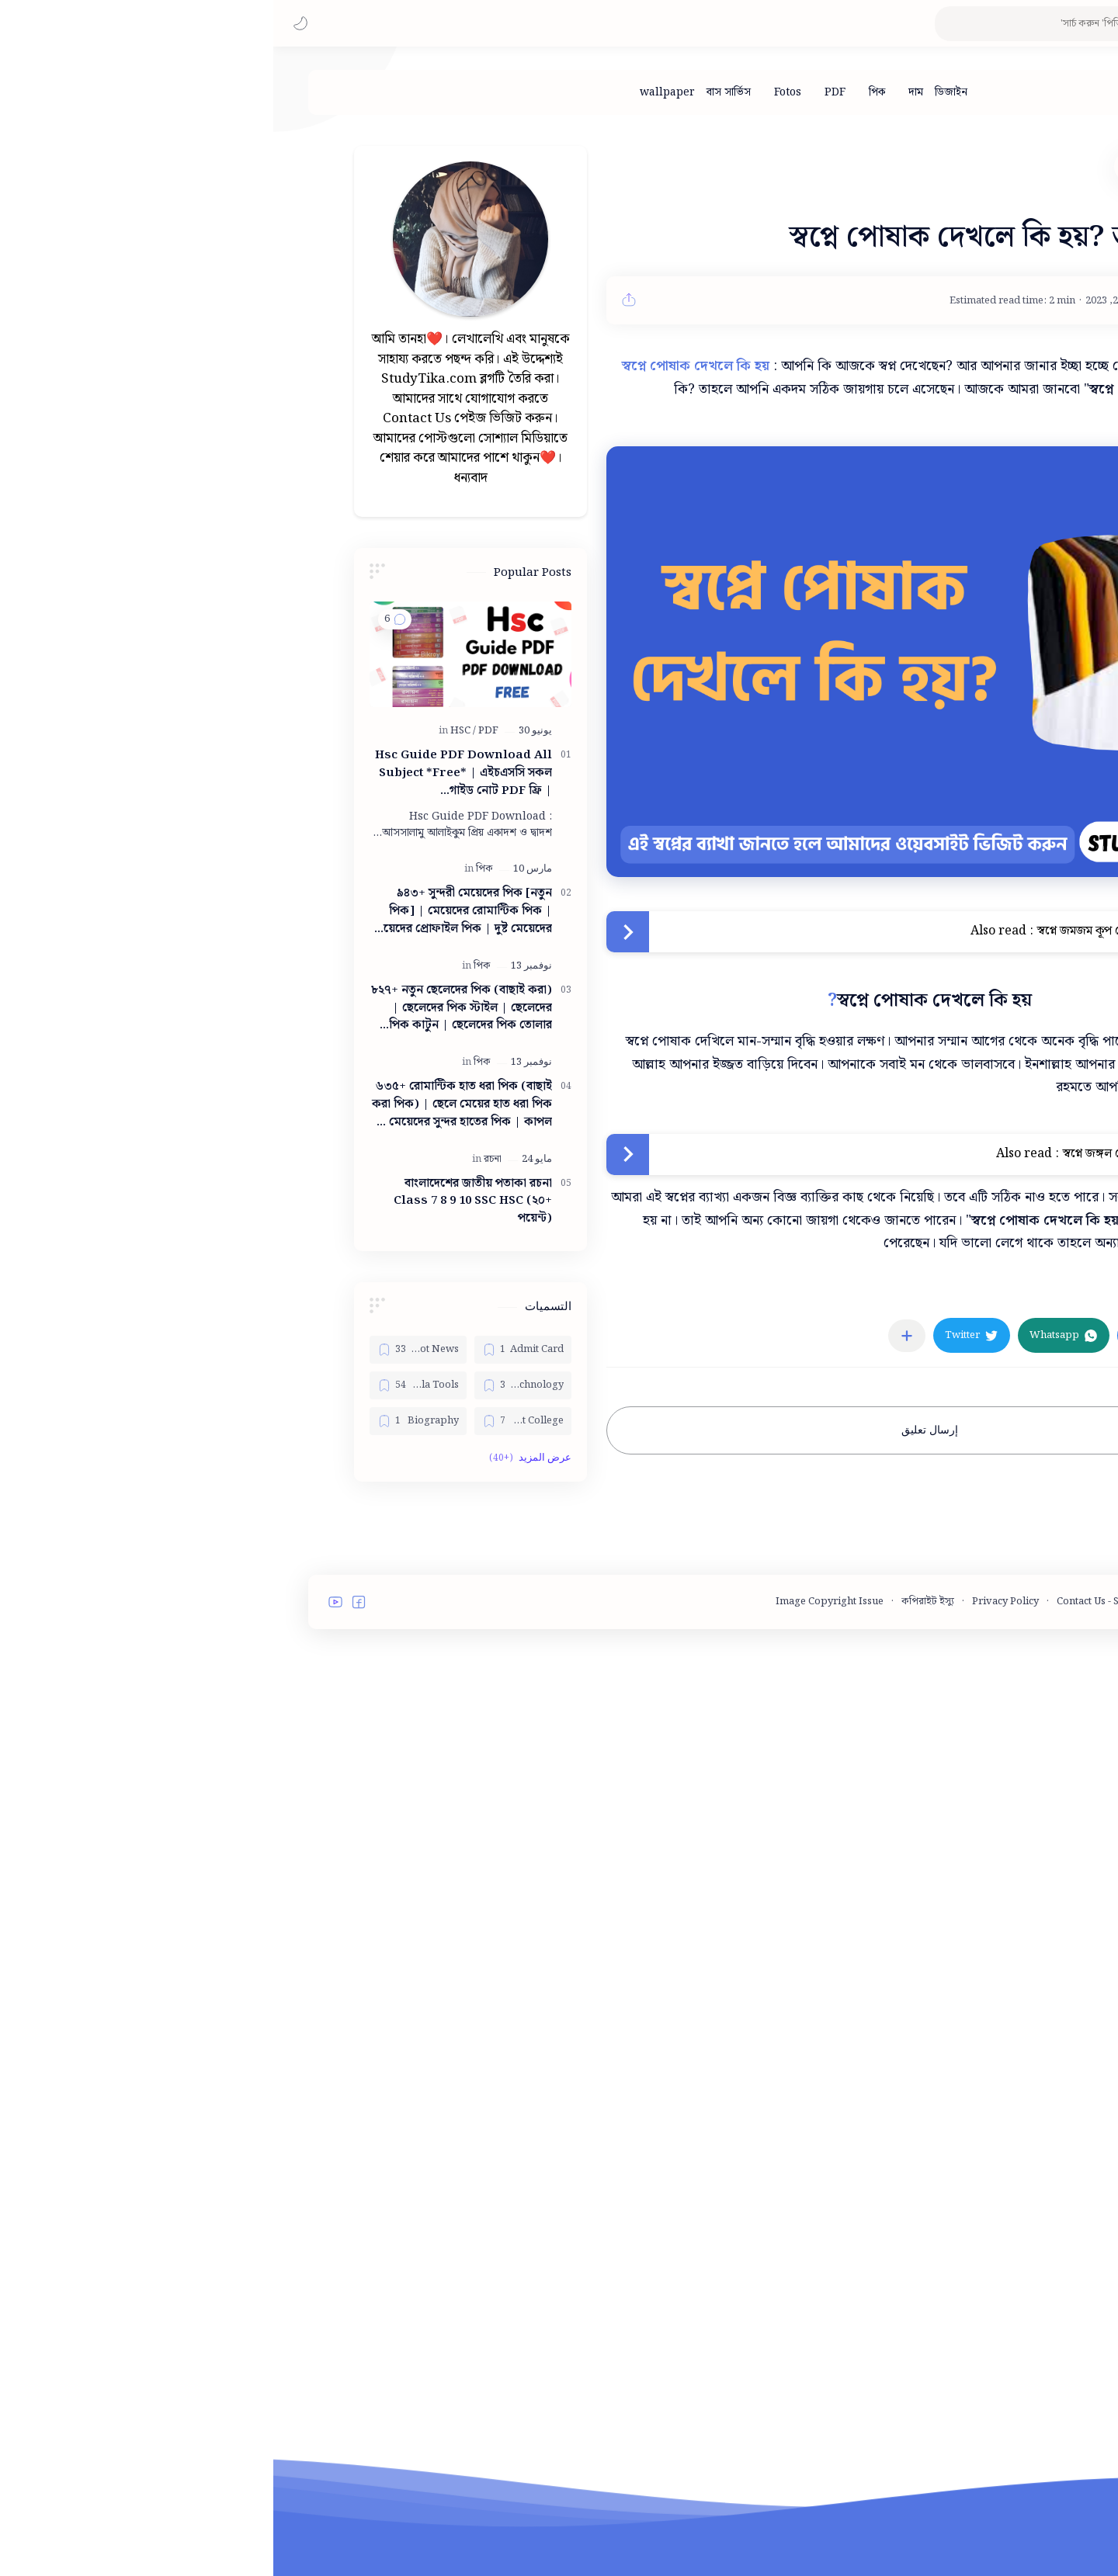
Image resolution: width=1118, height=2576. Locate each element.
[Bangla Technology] (249, 1385)
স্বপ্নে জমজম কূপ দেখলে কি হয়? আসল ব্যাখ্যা (865, 931)
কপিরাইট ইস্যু (654, 2067)
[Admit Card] (249, 1350)
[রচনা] (219, 1159)
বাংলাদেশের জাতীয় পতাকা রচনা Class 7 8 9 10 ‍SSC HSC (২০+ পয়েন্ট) (199, 1201)
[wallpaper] (394, 92)
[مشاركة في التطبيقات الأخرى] (633, 1335)
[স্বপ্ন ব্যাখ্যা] (946, 1289)
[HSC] (190, 730)
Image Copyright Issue (556, 2067)
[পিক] (603, 92)
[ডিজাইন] (677, 92)
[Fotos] (514, 92)
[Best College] (249, 1421)
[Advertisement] (197, 1745)
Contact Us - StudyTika (835, 2067)
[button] (27, 23)
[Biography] (144, 1421)
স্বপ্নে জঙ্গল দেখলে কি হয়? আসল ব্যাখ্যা (878, 1153)
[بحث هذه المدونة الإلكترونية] (795, 23)
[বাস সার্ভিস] (455, 92)
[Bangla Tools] (144, 1385)
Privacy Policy (732, 2067)
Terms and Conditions (958, 2067)
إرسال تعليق (656, 1430)
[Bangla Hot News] (144, 1350)
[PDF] (561, 92)
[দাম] (642, 92)
